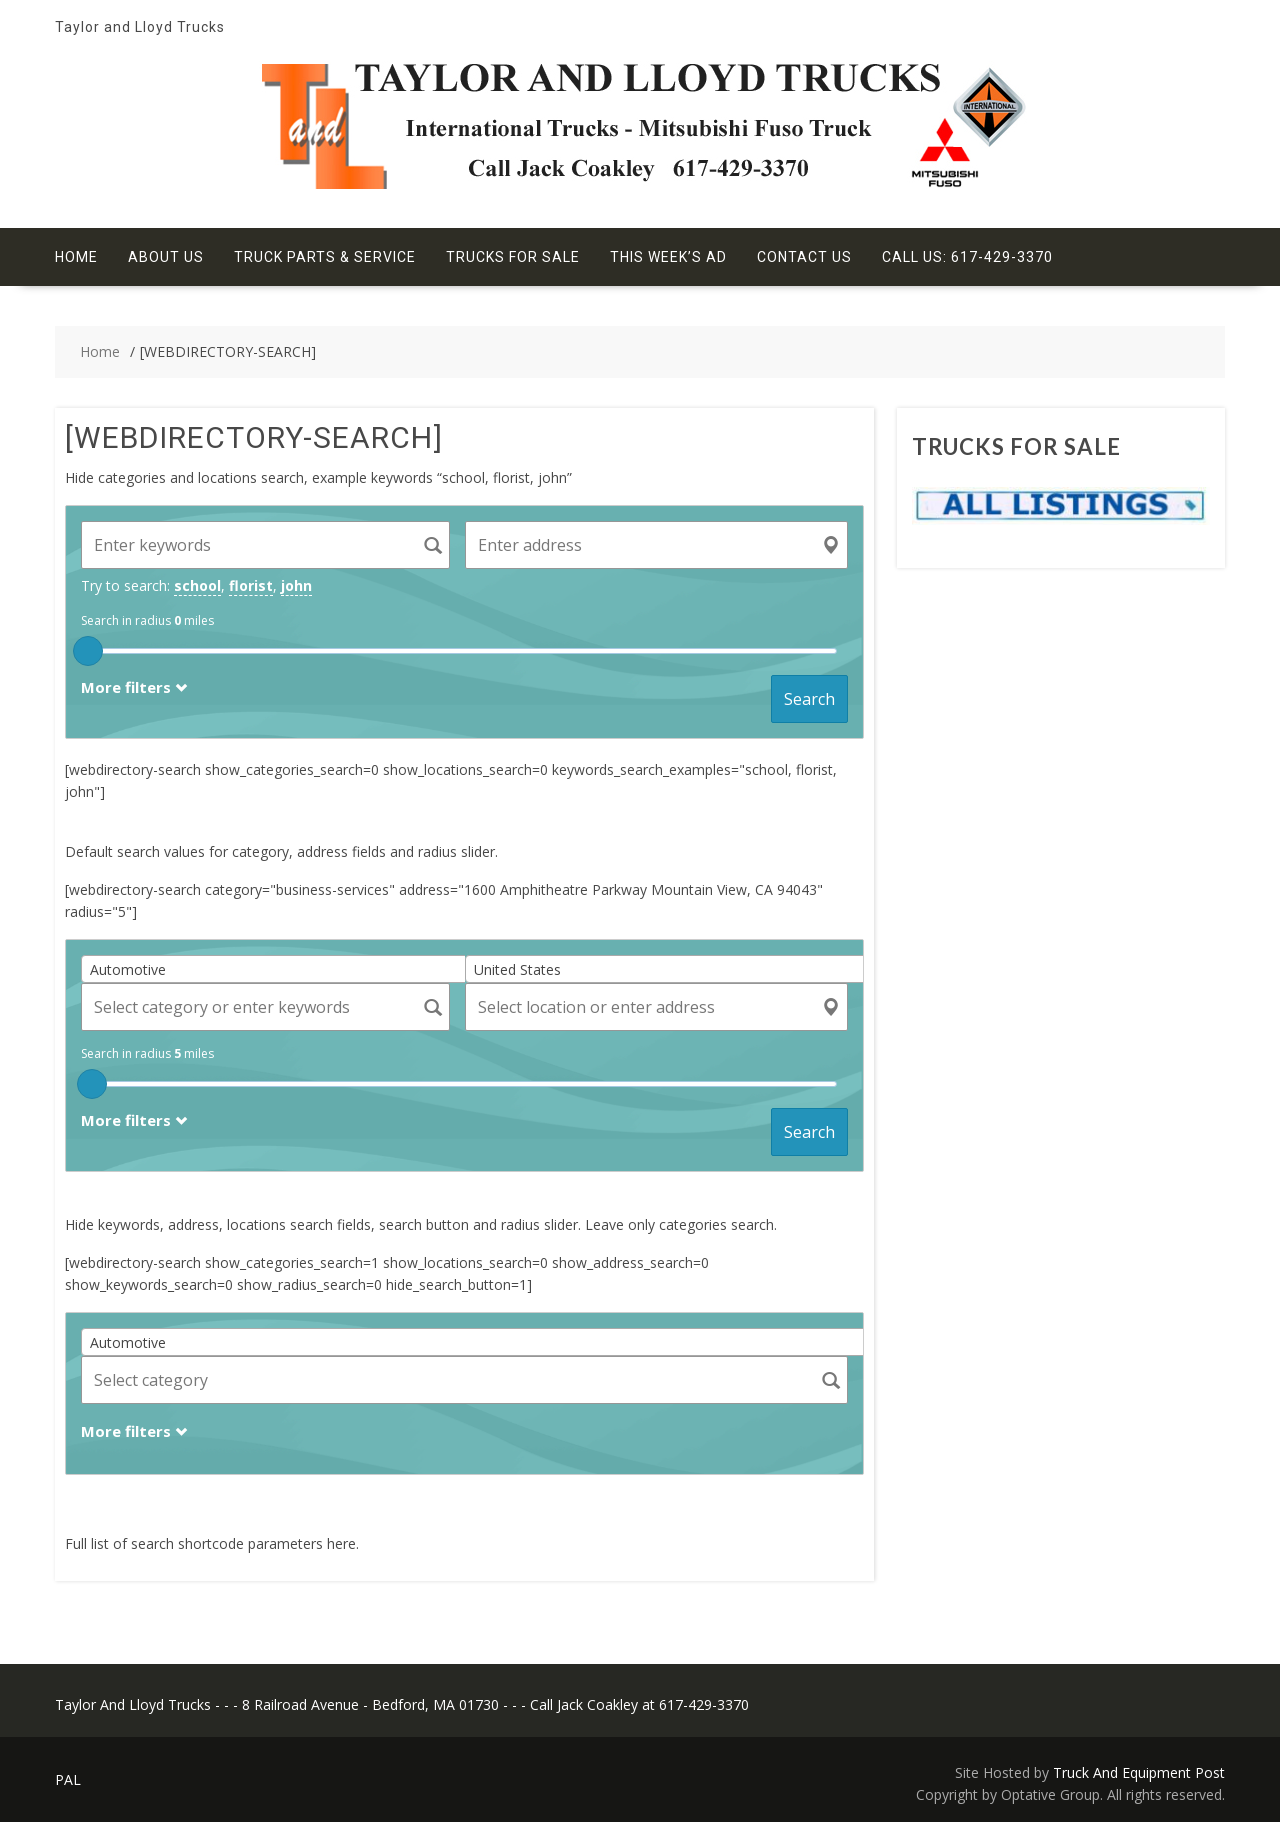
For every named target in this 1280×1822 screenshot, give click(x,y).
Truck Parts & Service (325, 257)
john (296, 585)
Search (809, 699)
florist (251, 585)
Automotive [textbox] (128, 969)
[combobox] (280, 969)
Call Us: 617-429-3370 (967, 257)
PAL (68, 1779)
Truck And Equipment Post (1139, 1772)
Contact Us (804, 257)
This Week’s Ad (668, 257)
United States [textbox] (517, 969)
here (341, 1543)
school (197, 585)
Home (76, 257)
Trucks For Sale (513, 257)
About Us (166, 257)
